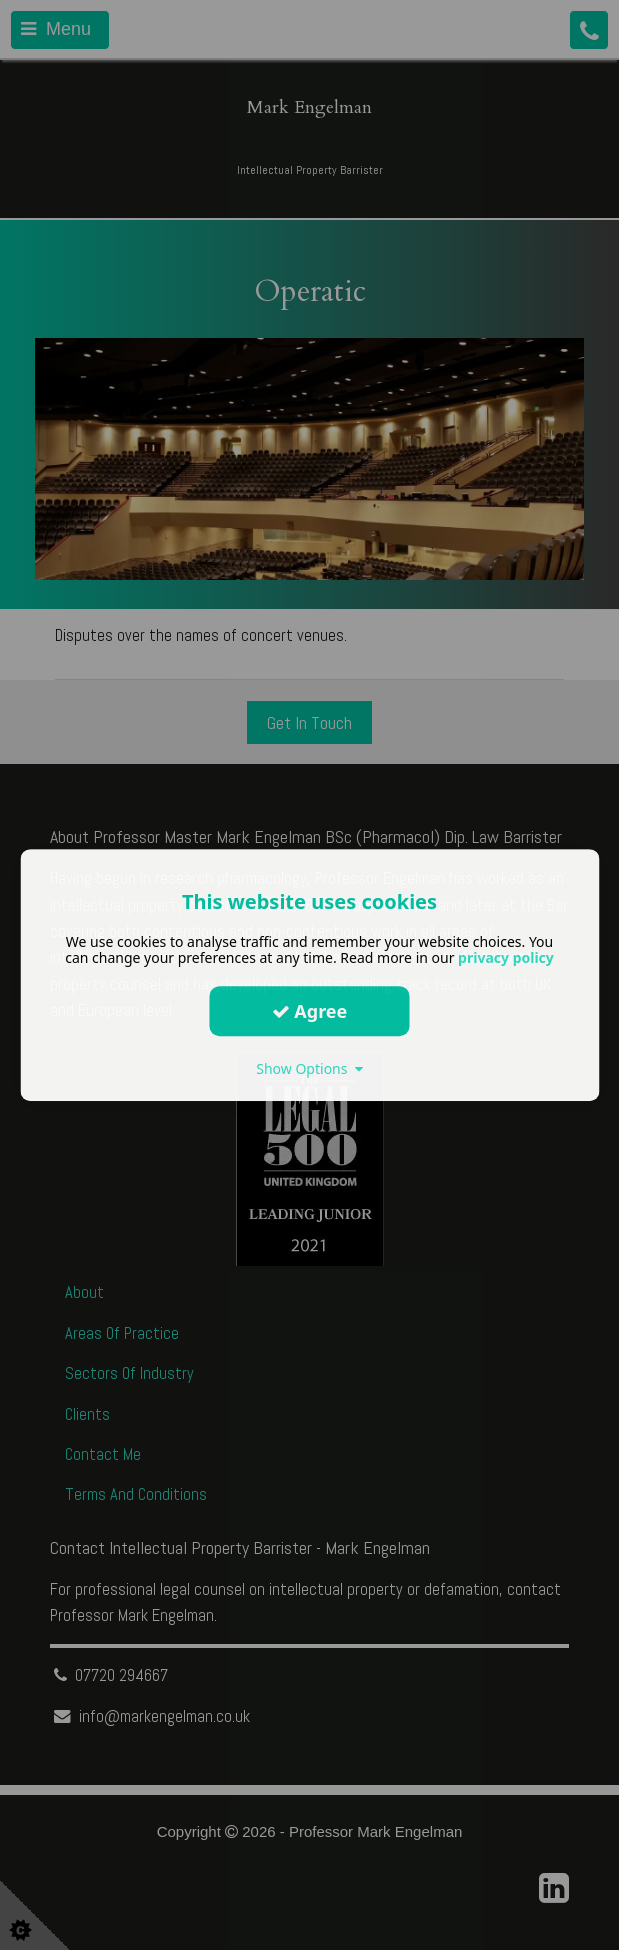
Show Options (309, 1068)
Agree (310, 1011)
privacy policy (506, 957)
